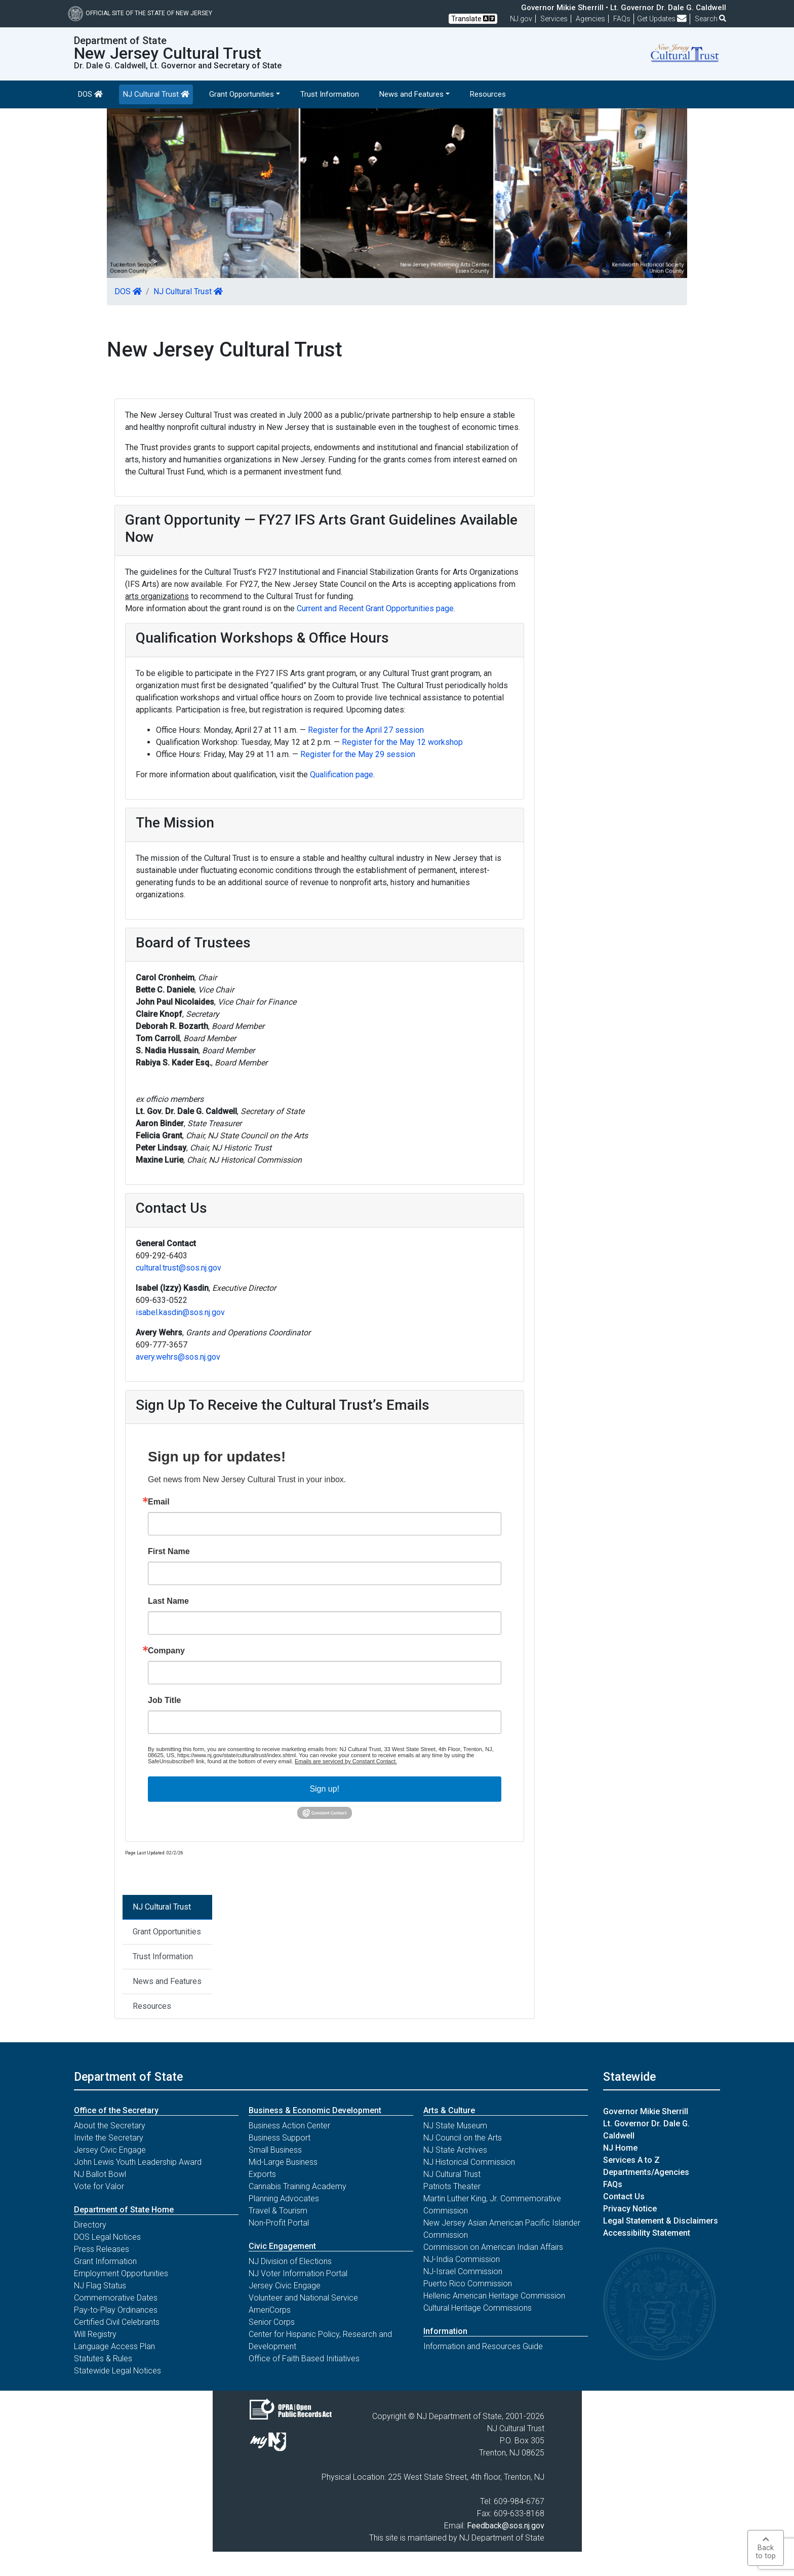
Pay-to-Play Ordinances (115, 2310)
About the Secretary (109, 2125)
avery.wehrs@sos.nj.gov (178, 1357)
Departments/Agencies (646, 2172)
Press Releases (101, 2249)
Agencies (590, 19)
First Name (169, 1552)
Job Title (164, 1700)
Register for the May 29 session (357, 754)
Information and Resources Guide (483, 2346)
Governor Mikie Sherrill (645, 2111)
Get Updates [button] (662, 19)
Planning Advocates (284, 2198)
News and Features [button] (411, 94)
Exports (262, 2174)
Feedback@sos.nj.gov (505, 2525)
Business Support (279, 2138)
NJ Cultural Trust (156, 94)
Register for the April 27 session (366, 730)
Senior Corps (272, 2322)
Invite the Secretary (108, 2138)
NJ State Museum (455, 2125)
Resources (488, 94)
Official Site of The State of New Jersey (140, 13)
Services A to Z (631, 2160)
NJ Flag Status (100, 2285)
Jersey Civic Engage (110, 2150)
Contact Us (624, 2196)
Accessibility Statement (646, 2233)
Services (554, 19)
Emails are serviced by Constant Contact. (346, 1761)
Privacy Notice (630, 2208)
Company (166, 1651)
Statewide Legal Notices (117, 2370)
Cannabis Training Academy (297, 2186)
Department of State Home (124, 2209)
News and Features (167, 1981)
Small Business (275, 2150)
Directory (90, 2225)
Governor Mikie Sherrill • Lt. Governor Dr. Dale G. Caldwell (623, 7)
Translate (473, 18)
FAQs (612, 2184)
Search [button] (710, 19)
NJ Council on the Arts (462, 2138)
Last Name (168, 1601)
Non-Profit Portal (279, 2223)
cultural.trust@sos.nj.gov (178, 1268)
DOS (90, 94)
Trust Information (329, 94)
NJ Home (620, 2148)
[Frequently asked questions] (621, 19)
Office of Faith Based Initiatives (304, 2358)
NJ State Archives (455, 2150)
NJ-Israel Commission (462, 2271)
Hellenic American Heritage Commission (494, 2296)
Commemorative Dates (115, 2298)
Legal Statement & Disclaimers (660, 2221)
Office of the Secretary (116, 2110)
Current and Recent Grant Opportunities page (375, 608)
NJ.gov (521, 19)
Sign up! (324, 1789)
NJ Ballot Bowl (100, 2174)
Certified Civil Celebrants (117, 2322)
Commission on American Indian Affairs (493, 2247)
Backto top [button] (766, 2547)
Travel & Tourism (278, 2210)
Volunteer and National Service (303, 2298)
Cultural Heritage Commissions (477, 2308)
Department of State (128, 2077)
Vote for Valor (99, 2186)
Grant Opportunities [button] (241, 94)
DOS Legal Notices (107, 2237)
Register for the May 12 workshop (402, 742)
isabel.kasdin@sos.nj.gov (180, 1312)
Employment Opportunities (121, 2273)
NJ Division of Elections (290, 2261)
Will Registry (95, 2334)
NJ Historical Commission (469, 2162)
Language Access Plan (114, 2346)
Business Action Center (289, 2125)
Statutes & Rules (103, 2358)
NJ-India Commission (461, 2259)
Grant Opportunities (167, 1931)
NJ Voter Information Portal (298, 2273)
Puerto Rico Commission (467, 2283)
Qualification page (341, 774)
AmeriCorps (270, 2310)
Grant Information (105, 2261)
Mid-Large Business (283, 2162)
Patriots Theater (452, 2186)
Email (159, 1502)
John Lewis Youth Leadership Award (138, 2162)
